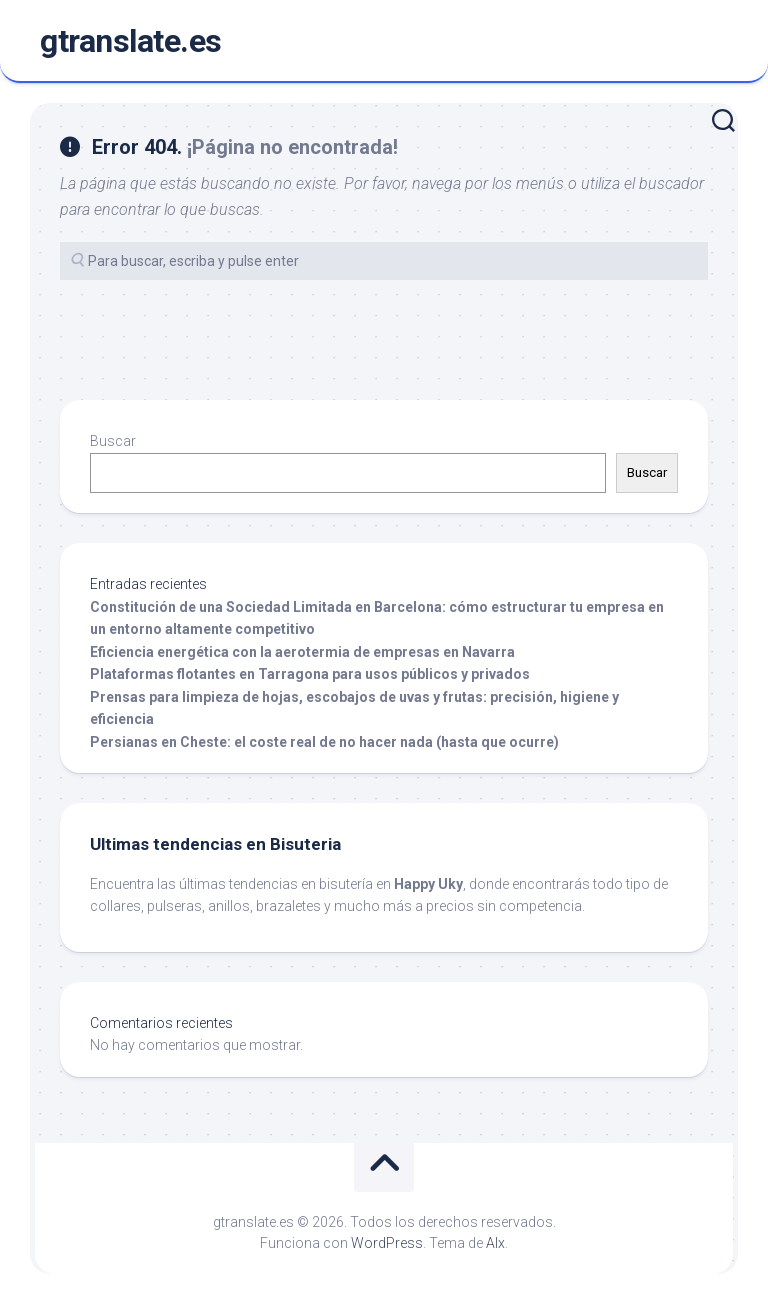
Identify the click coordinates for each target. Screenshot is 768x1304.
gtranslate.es (131, 41)
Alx (495, 1243)
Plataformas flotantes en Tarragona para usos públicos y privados (310, 674)
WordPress (387, 1243)
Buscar (113, 441)
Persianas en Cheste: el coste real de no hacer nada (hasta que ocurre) (324, 742)
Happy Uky (428, 884)
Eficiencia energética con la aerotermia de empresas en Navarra (302, 652)
